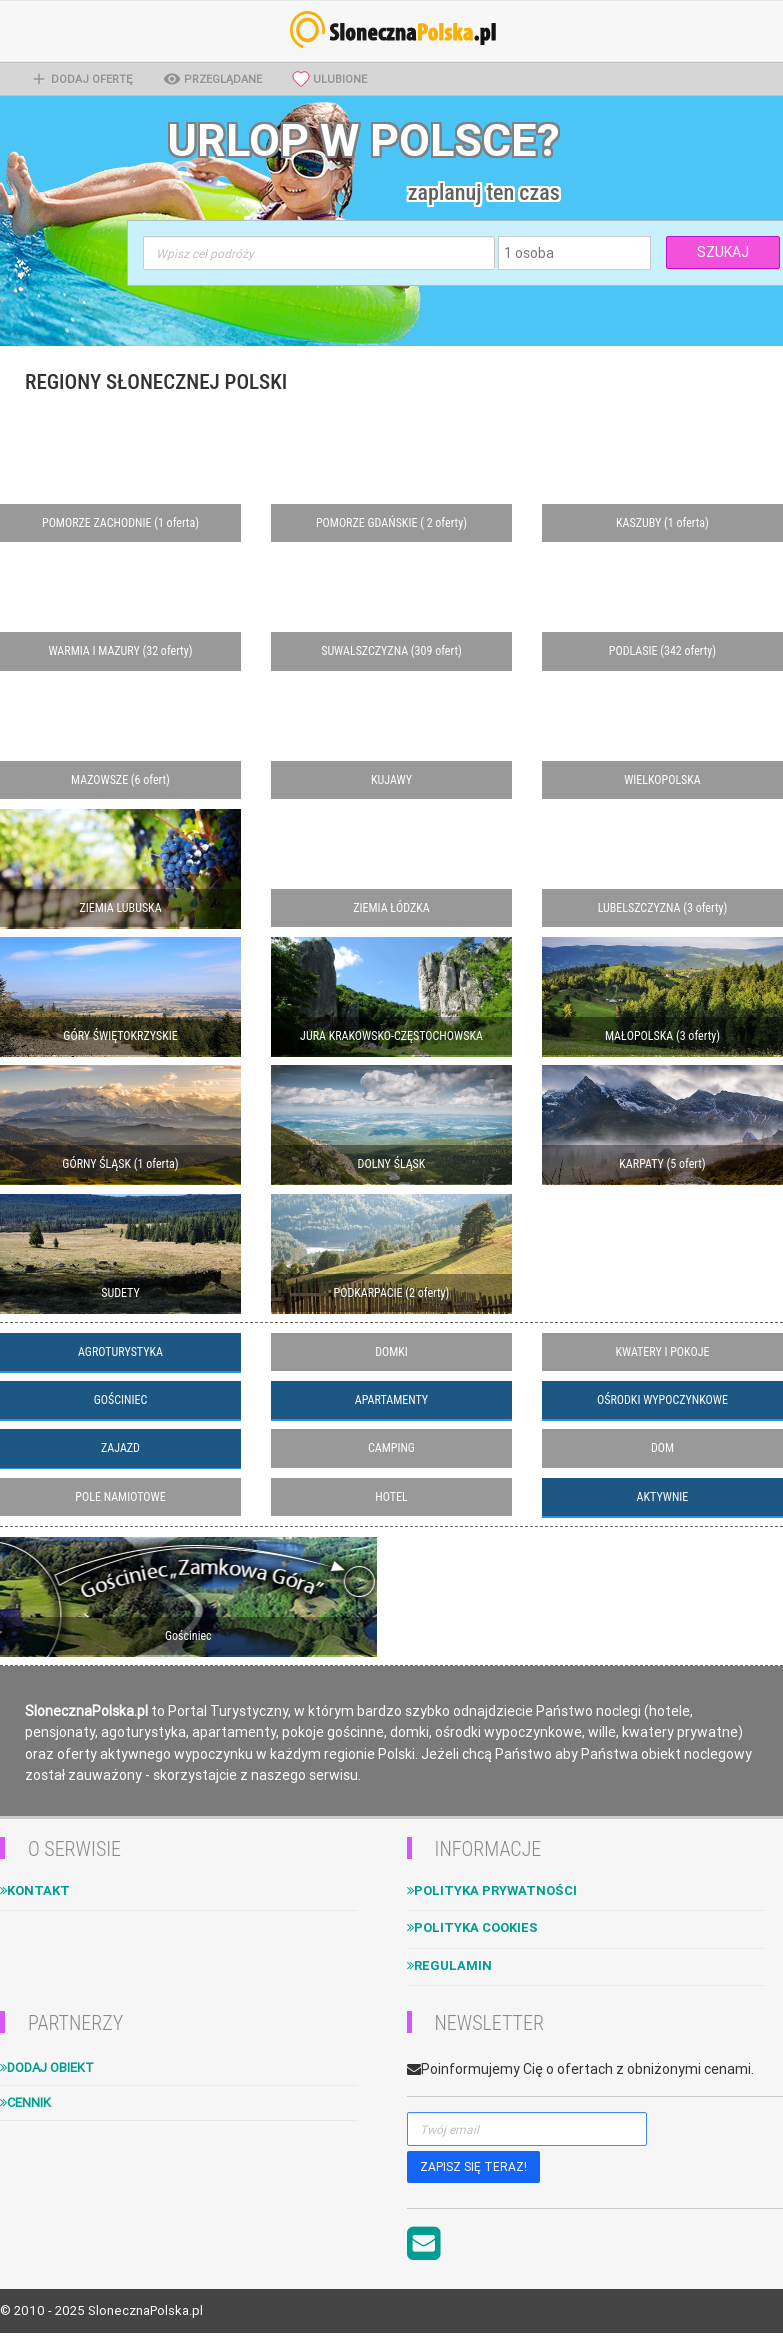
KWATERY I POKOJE (663, 1352)
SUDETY (120, 1293)
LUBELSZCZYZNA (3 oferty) (663, 908)
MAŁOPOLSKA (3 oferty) (662, 1036)
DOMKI (391, 1352)
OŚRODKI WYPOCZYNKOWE (662, 1400)
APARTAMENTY (391, 1400)
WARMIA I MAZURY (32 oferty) (120, 651)
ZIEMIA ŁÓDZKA (391, 908)
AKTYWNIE (663, 1497)
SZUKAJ (723, 252)
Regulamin (449, 1965)
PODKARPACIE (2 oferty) (392, 1293)
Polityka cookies (472, 1927)
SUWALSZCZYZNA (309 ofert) (391, 651)
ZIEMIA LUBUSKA (120, 908)
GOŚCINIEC (121, 1400)
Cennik (25, 2102)
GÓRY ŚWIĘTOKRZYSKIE (120, 1036)
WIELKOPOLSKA (662, 780)
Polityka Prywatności (492, 1890)
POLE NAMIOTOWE (120, 1497)
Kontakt (35, 1890)
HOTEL (391, 1497)
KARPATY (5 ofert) (662, 1164)
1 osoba (529, 253)
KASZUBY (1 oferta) (662, 523)
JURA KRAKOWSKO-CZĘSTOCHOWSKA (391, 1036)
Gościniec (188, 1636)
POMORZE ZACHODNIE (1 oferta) (120, 523)
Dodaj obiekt (47, 2067)
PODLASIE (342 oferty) (662, 651)
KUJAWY (391, 780)
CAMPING (391, 1448)
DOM (662, 1448)
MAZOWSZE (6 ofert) (120, 780)
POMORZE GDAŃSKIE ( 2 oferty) (391, 523)
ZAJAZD (120, 1448)
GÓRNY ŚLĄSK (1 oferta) (120, 1164)
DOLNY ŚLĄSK (392, 1164)
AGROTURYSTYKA (120, 1352)
